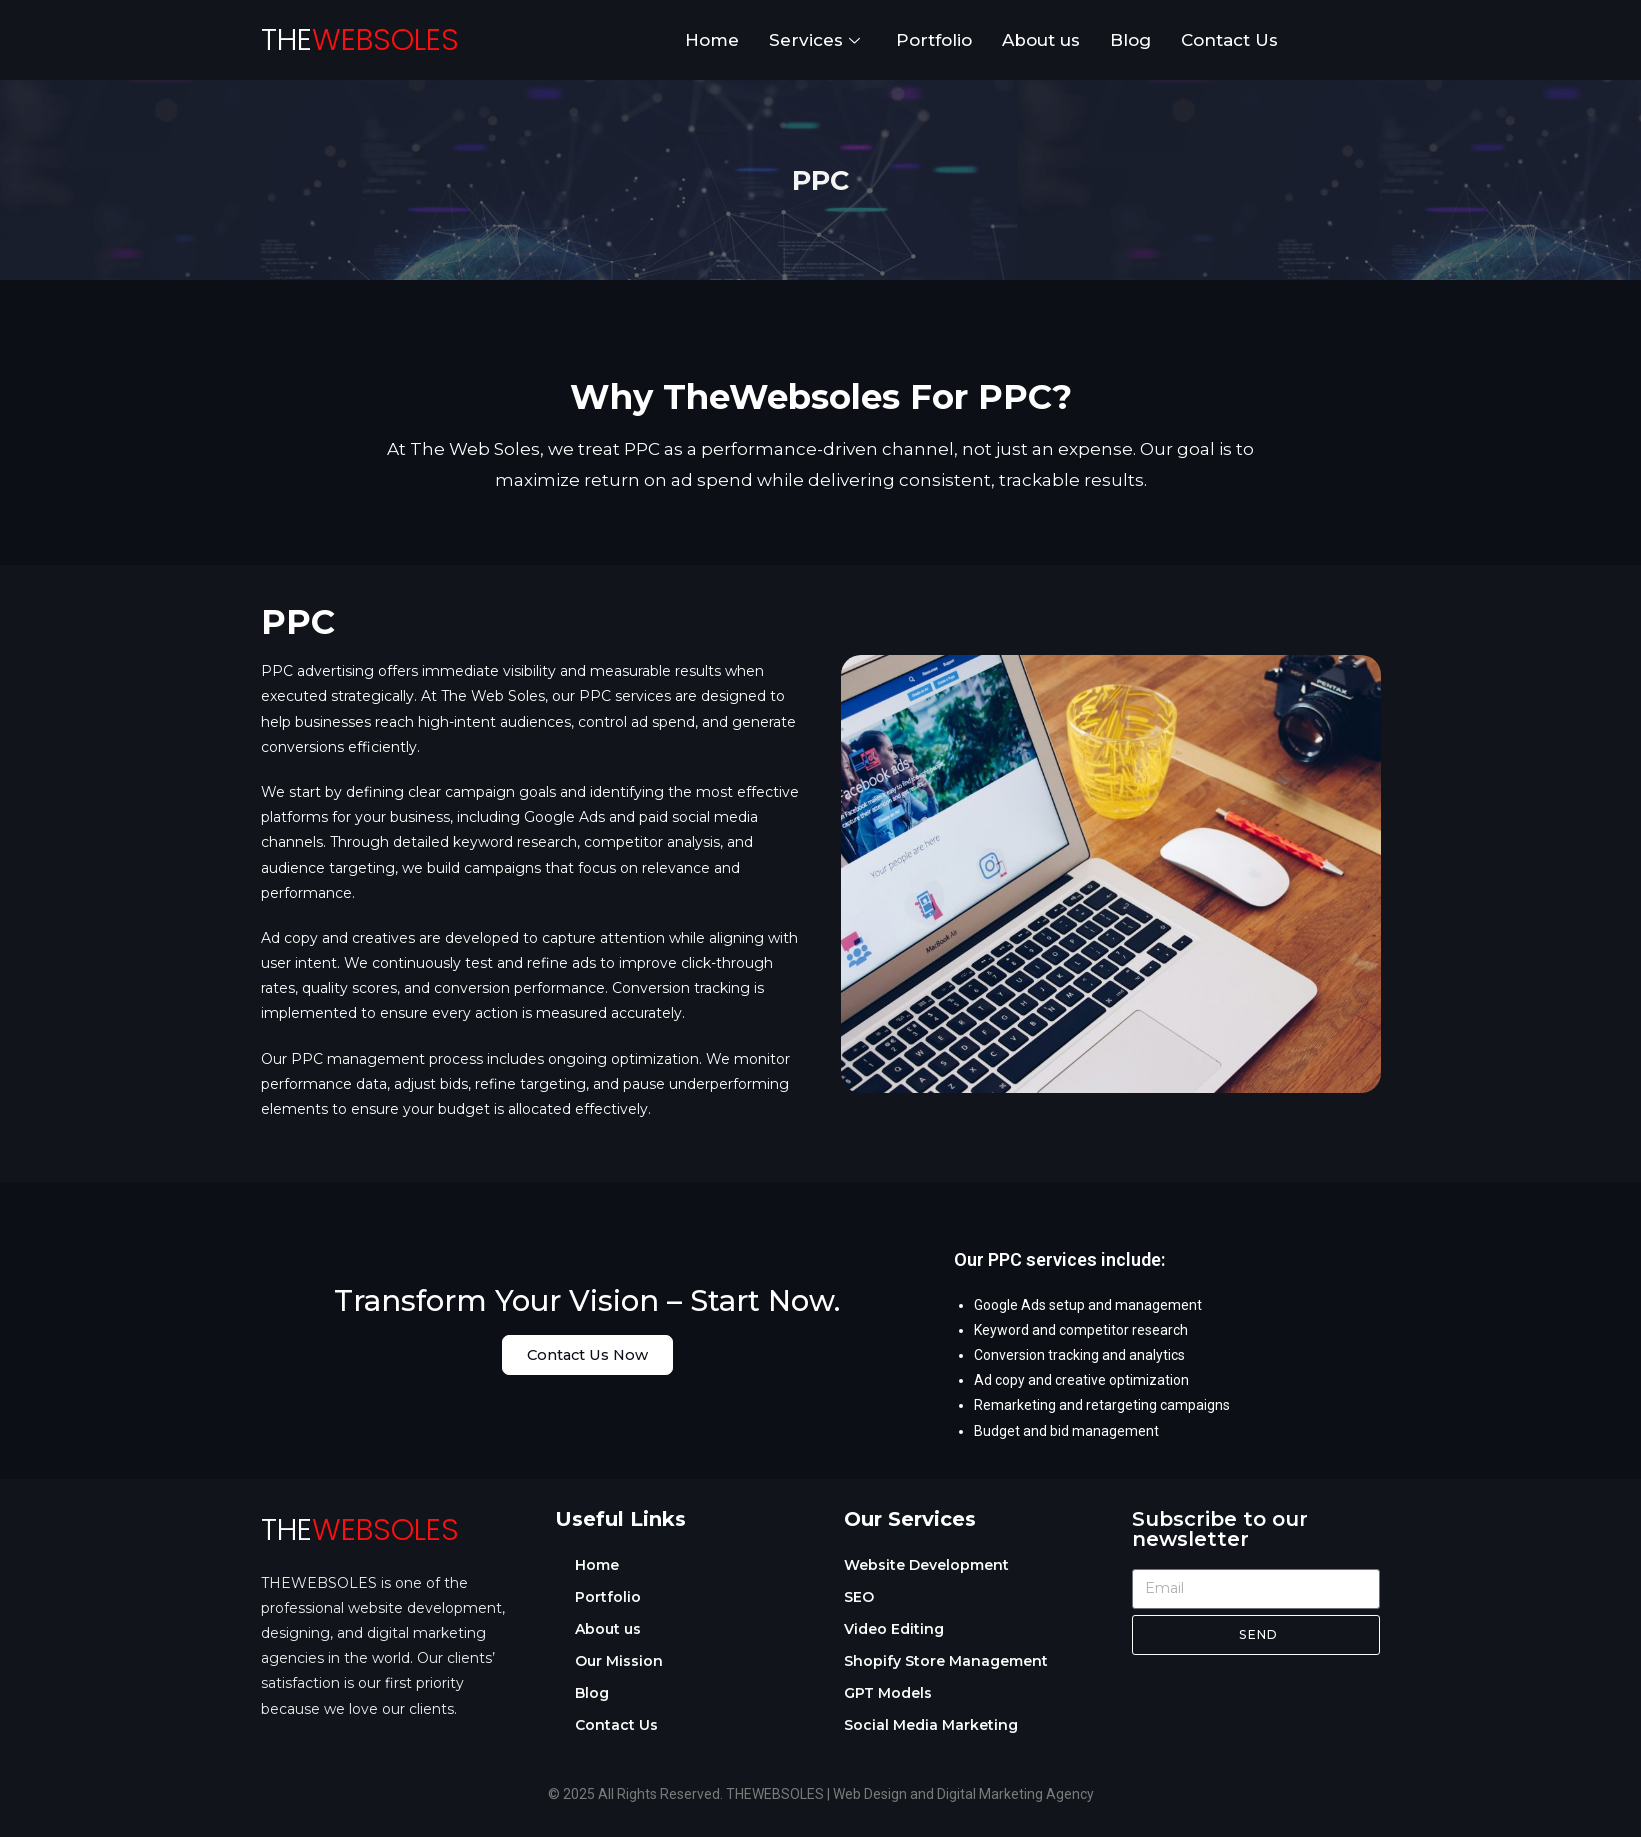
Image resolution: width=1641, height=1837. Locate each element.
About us (1041, 40)
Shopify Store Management (946, 1661)
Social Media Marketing (931, 1725)
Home (712, 40)
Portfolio (934, 40)
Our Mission (619, 1661)
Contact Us (1229, 40)
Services (814, 40)
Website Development (926, 1565)
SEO (859, 1597)
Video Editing (894, 1629)
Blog (1130, 40)
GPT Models (888, 1693)
